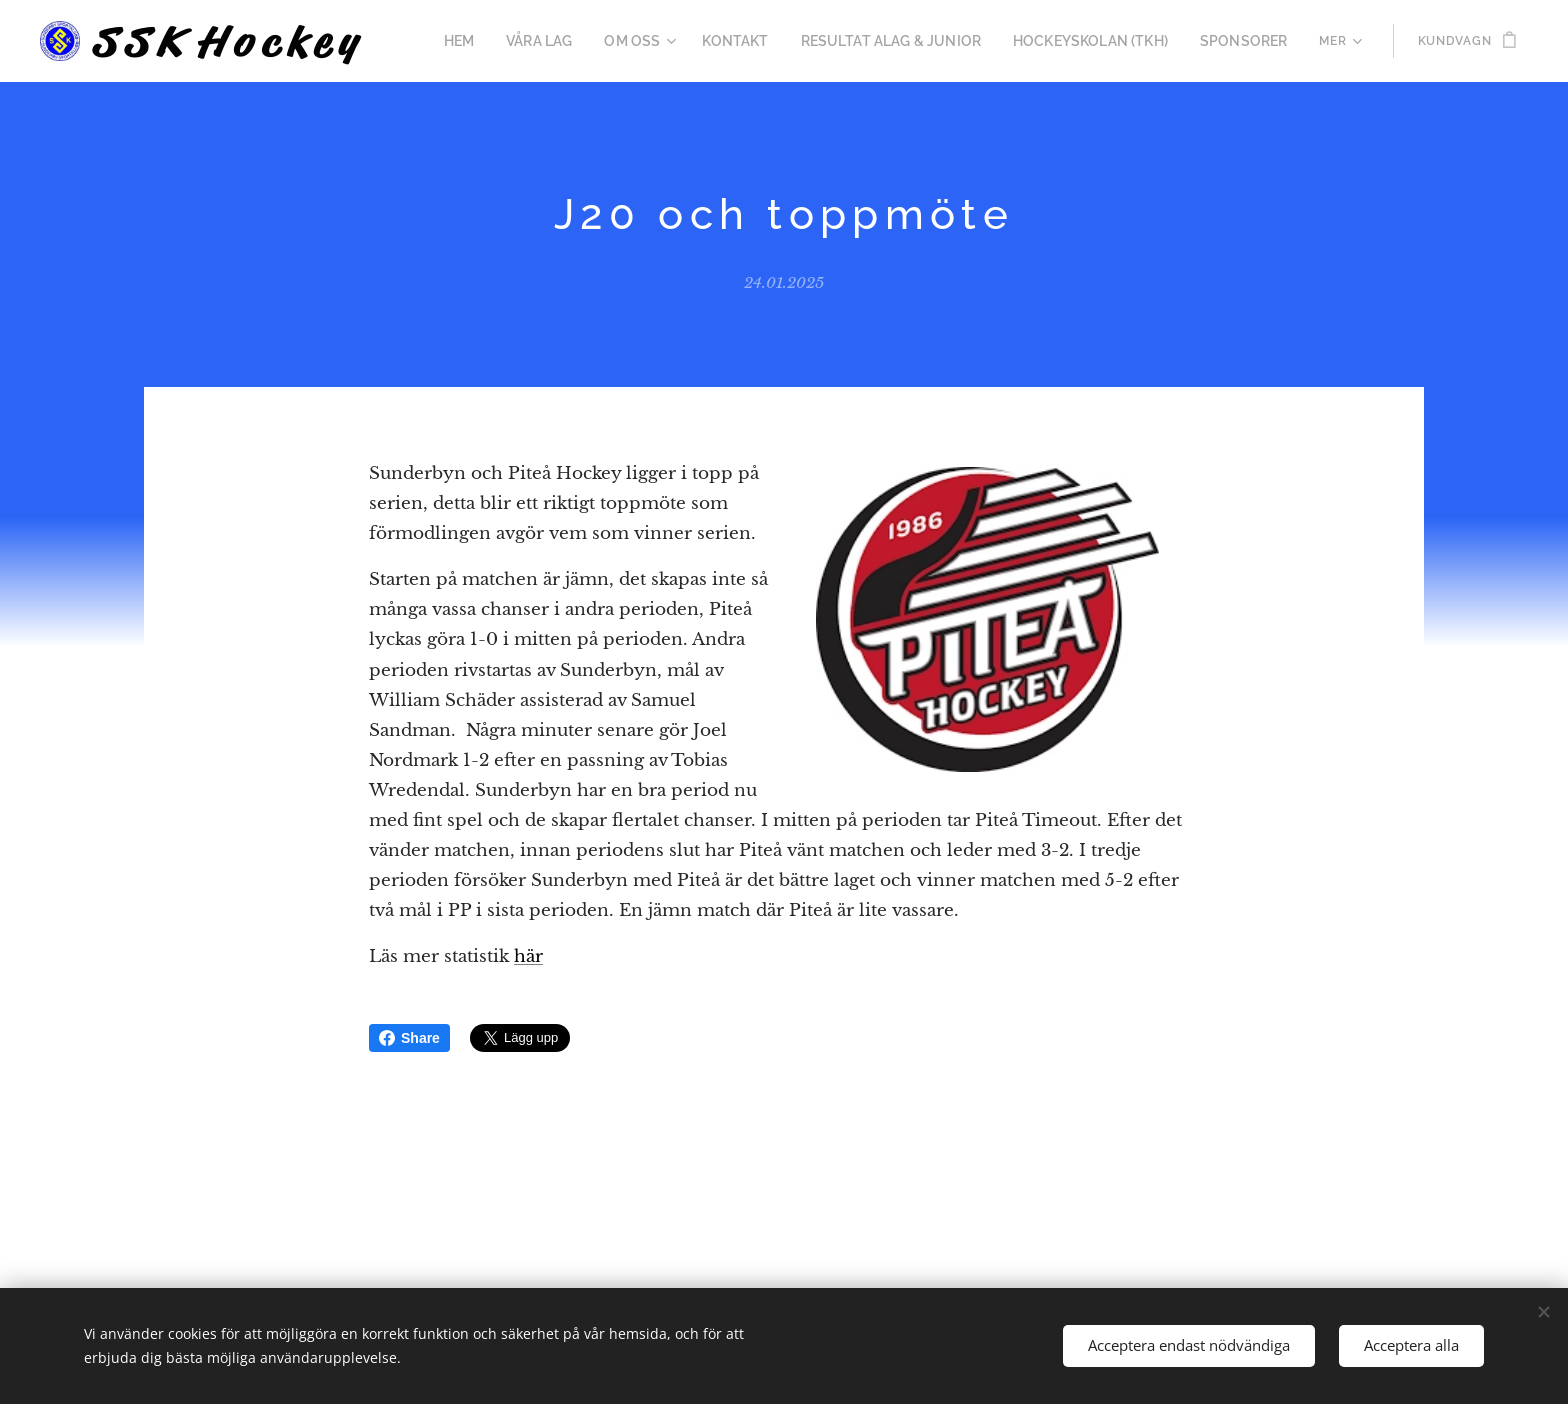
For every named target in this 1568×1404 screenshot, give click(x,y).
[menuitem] (515, 41)
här (528, 956)
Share (409, 1038)
